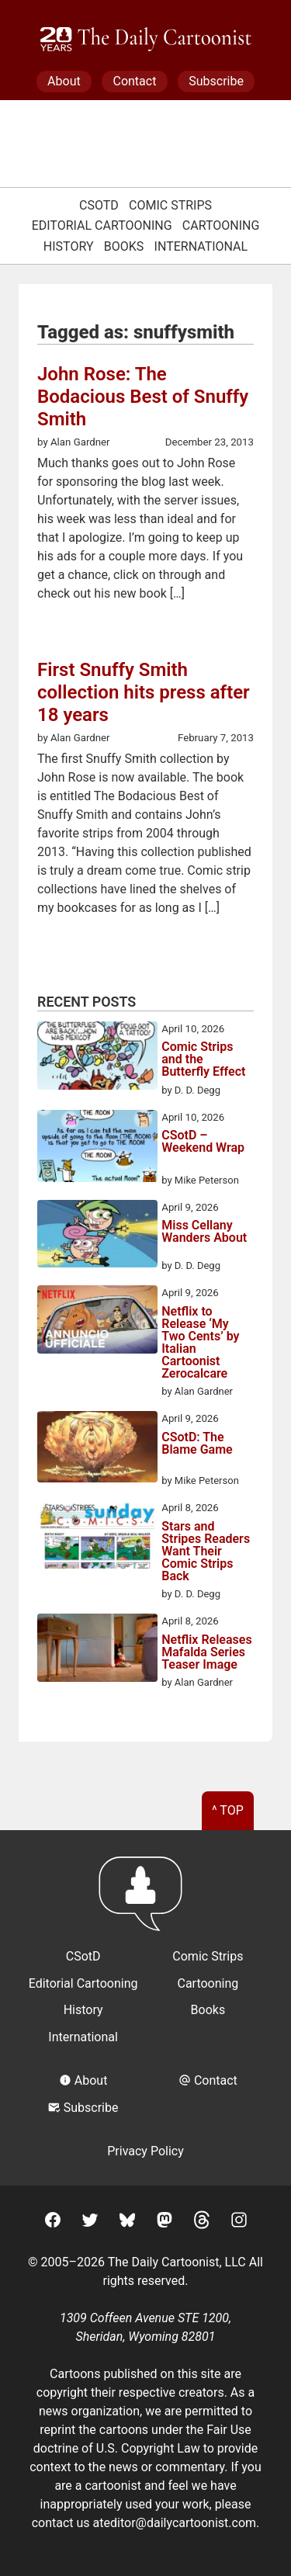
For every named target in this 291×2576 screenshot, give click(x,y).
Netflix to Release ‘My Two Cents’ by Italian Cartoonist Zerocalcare (200, 1342)
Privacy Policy (145, 2151)
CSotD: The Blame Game (196, 1444)
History (68, 246)
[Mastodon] (164, 2222)
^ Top (228, 1810)
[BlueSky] (127, 2222)
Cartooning (221, 225)
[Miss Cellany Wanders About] (97, 1236)
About (64, 81)
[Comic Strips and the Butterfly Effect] (97, 1058)
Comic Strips (170, 205)
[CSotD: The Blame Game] (97, 1449)
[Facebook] (52, 2222)
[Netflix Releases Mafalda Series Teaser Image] (97, 1650)
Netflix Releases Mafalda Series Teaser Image (206, 1652)
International (201, 246)
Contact (134, 81)
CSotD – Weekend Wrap (202, 1142)
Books (124, 246)
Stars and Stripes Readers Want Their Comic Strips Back (205, 1551)
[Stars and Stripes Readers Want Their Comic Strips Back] (97, 1536)
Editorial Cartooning (102, 225)
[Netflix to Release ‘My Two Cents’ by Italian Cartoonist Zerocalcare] (97, 1321)
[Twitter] (90, 2222)
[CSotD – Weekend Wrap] (97, 1148)
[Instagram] (239, 2222)
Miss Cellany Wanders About (204, 1232)
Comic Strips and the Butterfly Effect (203, 1059)
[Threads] (201, 2222)
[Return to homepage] (145, 1901)
